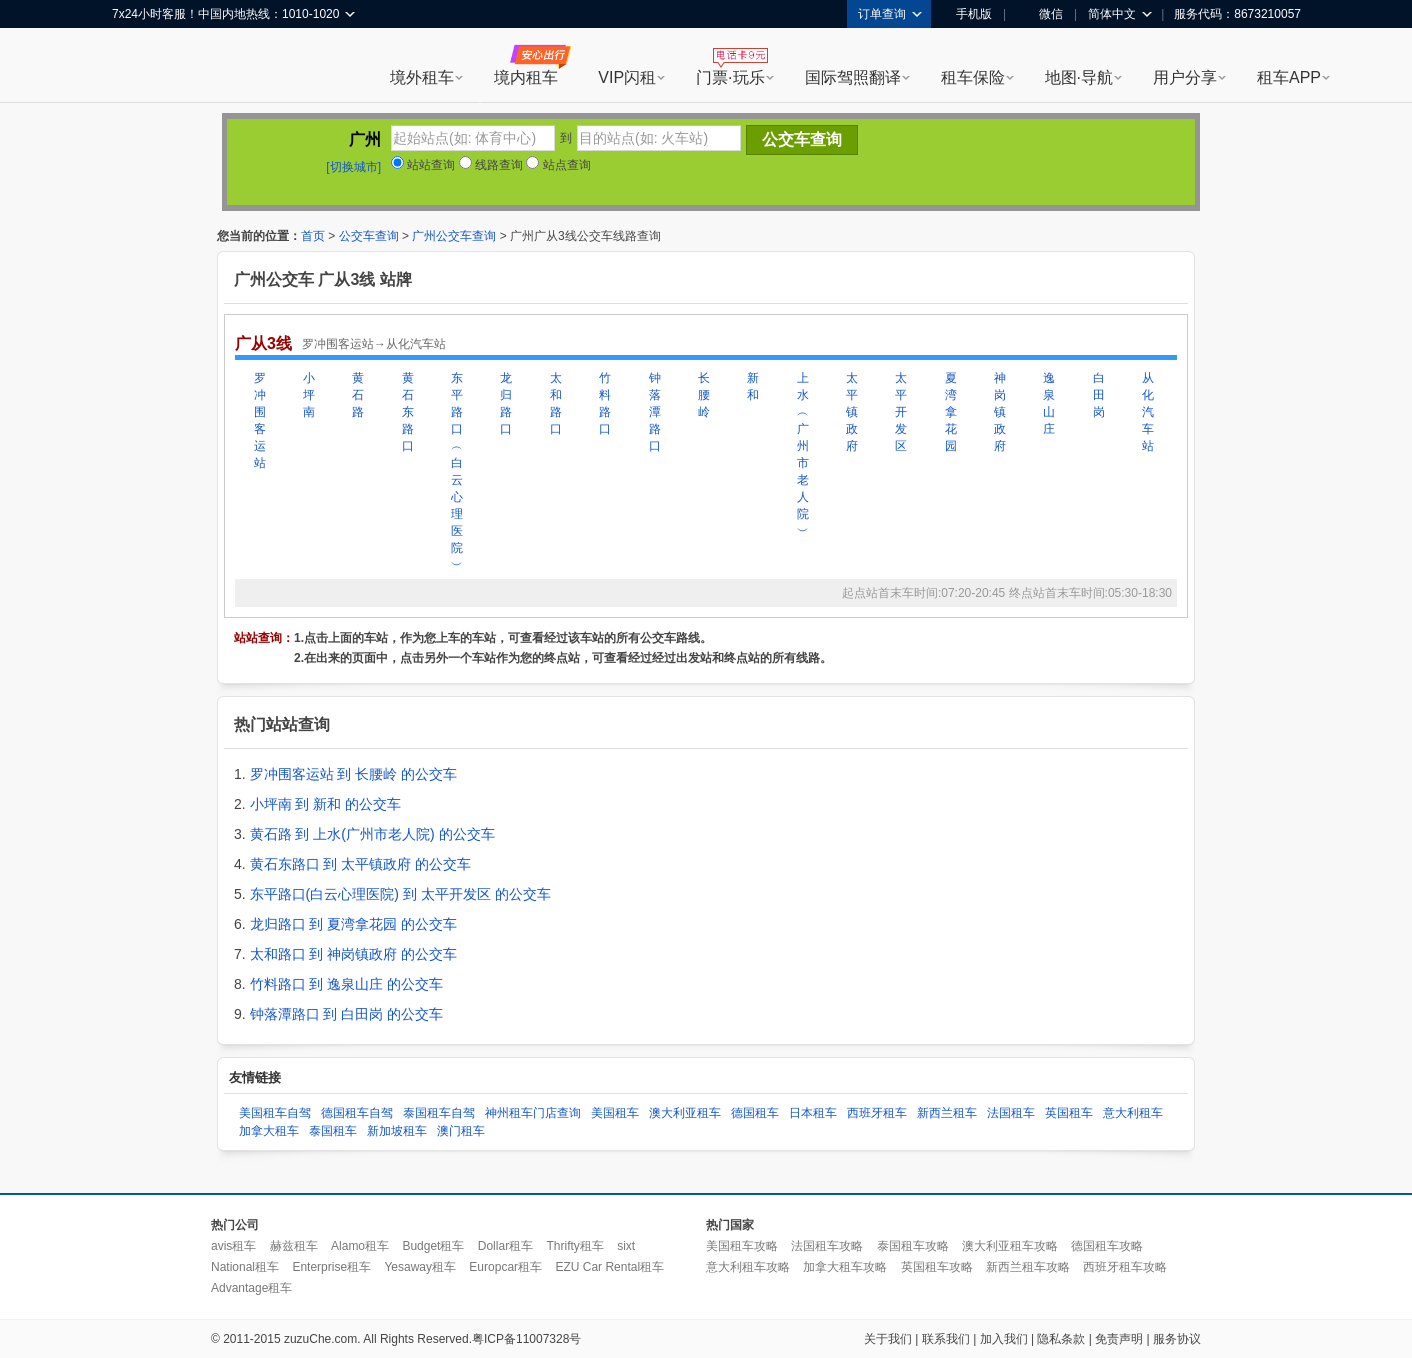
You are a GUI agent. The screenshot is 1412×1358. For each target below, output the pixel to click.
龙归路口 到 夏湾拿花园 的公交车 (354, 924)
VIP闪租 (627, 77)
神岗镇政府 (1000, 412)
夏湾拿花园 (951, 412)
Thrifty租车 (574, 1246)
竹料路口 (605, 403)
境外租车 (422, 77)
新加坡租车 (397, 1131)
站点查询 (558, 165)
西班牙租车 (877, 1113)
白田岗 (1099, 395)
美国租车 (615, 1113)
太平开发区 (901, 412)
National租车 (245, 1267)
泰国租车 (333, 1131)
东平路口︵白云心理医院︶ (457, 471)
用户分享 (1185, 77)
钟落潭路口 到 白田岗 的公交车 (347, 1014)
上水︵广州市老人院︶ (803, 454)
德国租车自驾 (357, 1113)
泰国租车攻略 (913, 1246)
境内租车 (526, 77)
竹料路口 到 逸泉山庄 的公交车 (347, 984)
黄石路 (358, 395)
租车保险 (973, 77)
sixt (626, 1246)
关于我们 (888, 1339)
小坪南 (309, 395)
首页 (313, 236)
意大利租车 (1133, 1113)
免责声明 (1119, 1339)
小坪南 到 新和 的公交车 (326, 804)
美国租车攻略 (742, 1246)
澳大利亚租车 (685, 1113)
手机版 (967, 14)
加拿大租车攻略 (845, 1267)
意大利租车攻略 (748, 1267)
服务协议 (1177, 1339)
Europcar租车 (505, 1267)
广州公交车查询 (454, 236)
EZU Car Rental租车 (609, 1267)
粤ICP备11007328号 (526, 1339)
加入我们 (1004, 1339)
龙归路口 (506, 403)
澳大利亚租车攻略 (1010, 1246)
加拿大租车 (269, 1131)
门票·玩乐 (730, 77)
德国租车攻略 (1107, 1246)
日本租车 (813, 1113)
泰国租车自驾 (439, 1113)
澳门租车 (461, 1131)
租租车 (137, 67)
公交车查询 (369, 236)
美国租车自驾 (275, 1113)
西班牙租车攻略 (1125, 1267)
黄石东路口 (408, 412)
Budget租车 (433, 1246)
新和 (753, 386)
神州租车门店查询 (533, 1113)
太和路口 (556, 403)
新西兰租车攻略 (1028, 1267)
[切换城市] (353, 167)
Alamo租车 (360, 1246)
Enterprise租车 (331, 1267)
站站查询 (423, 165)
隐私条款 (1061, 1339)
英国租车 (1069, 1113)
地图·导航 (1079, 77)
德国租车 (755, 1113)
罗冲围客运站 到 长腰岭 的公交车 (354, 774)
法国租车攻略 (827, 1246)
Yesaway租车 (420, 1267)
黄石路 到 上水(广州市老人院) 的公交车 (372, 834)
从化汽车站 (1148, 412)
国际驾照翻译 (853, 77)
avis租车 (233, 1246)
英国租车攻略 (937, 1267)
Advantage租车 (251, 1288)
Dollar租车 (505, 1246)
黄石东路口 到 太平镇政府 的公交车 (361, 864)
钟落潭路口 (655, 412)
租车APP (1289, 77)
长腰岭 (704, 395)
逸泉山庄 (1049, 403)
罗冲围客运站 (260, 420)
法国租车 (1011, 1113)
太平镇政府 (852, 412)
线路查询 (491, 165)
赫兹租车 (294, 1246)
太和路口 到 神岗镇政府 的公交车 (354, 954)
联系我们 (946, 1339)
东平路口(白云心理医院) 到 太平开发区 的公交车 (400, 894)
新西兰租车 (947, 1113)
